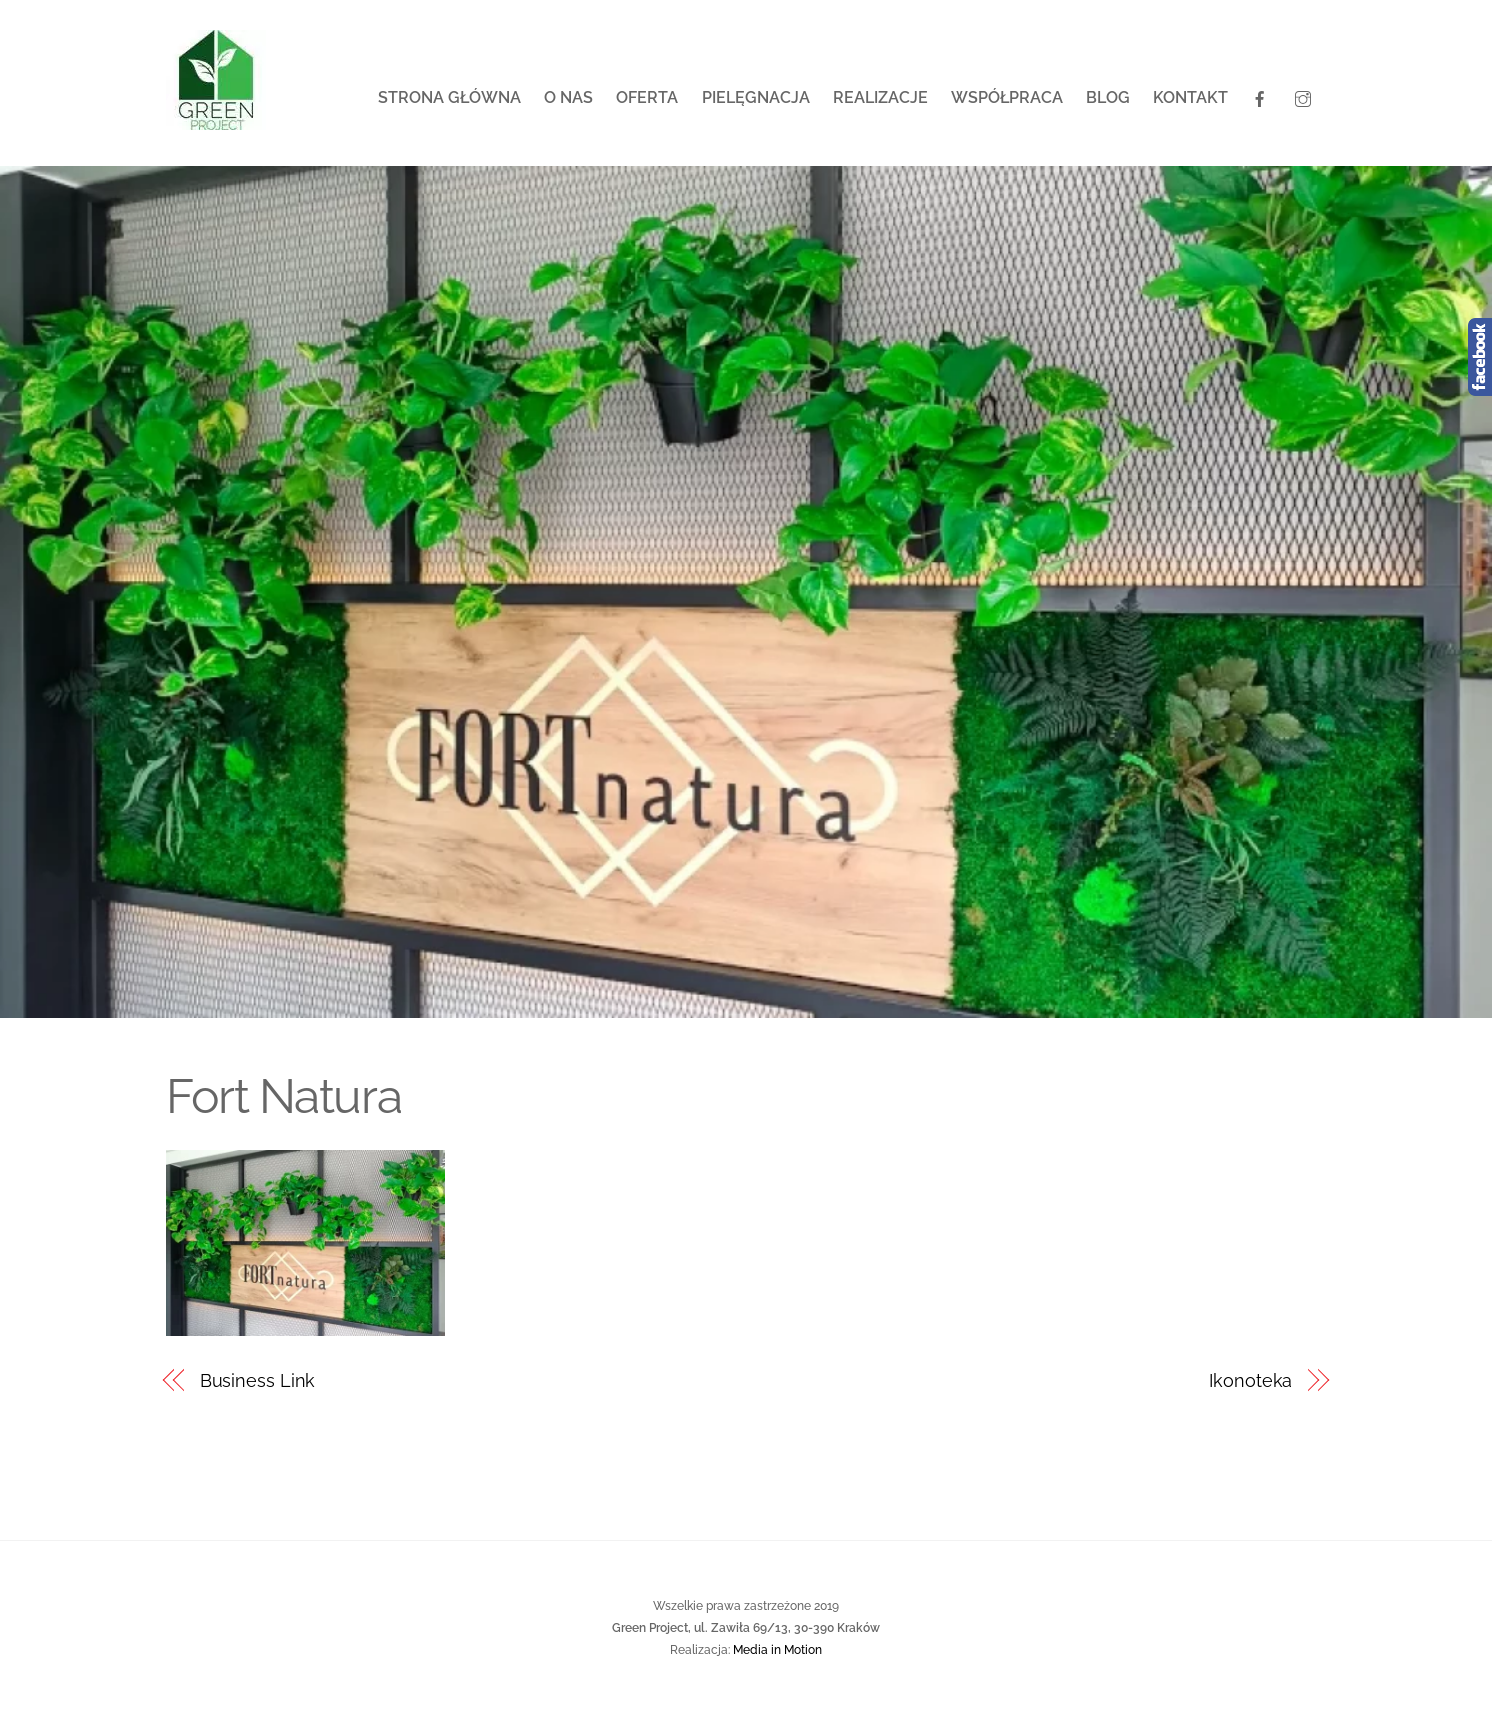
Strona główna (449, 97)
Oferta (647, 97)
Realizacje (880, 97)
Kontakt (1190, 97)
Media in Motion (777, 1649)
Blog (1108, 97)
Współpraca (1007, 97)
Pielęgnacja (756, 97)
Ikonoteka (1250, 1380)
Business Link (258, 1380)
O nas (568, 97)
